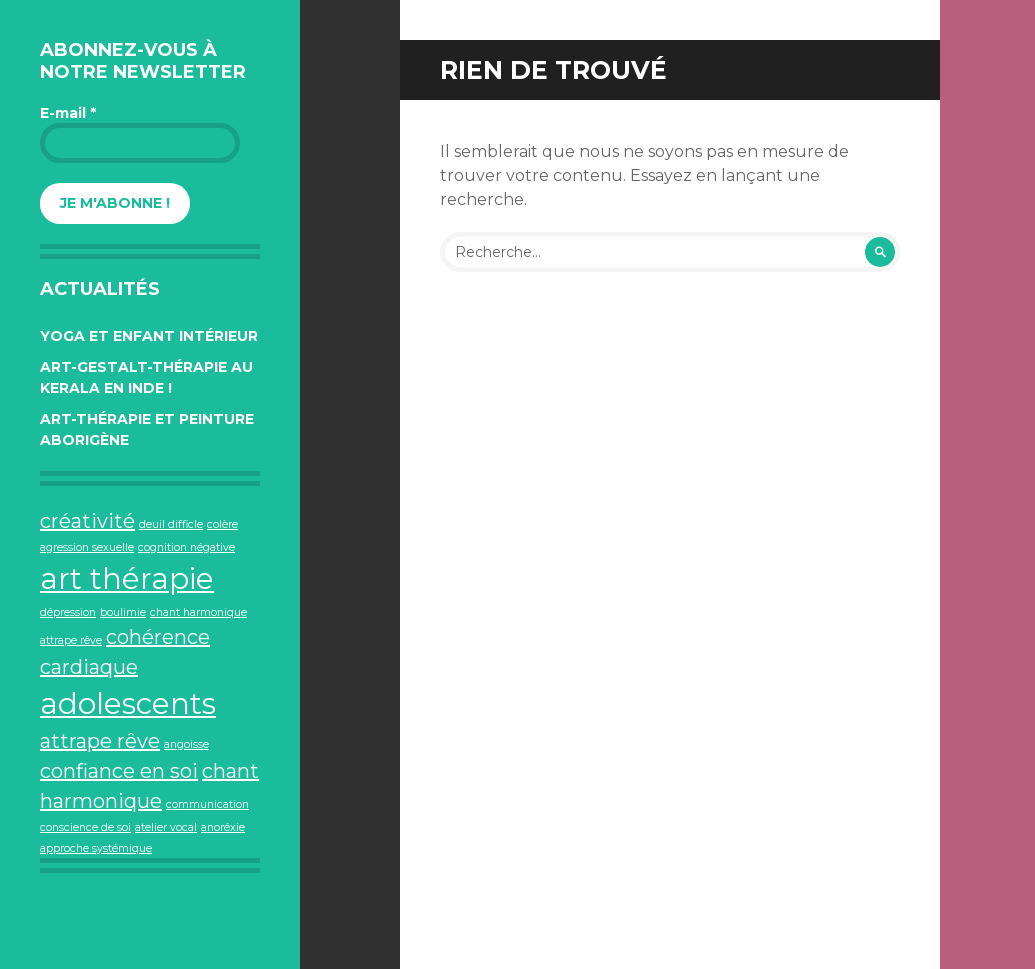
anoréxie (223, 827)
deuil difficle (171, 524)
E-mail (68, 113)
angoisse (186, 744)
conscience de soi (85, 827)
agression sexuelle (87, 547)
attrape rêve (100, 741)
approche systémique (96, 848)
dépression (68, 612)
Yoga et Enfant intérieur (149, 336)
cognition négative (186, 547)
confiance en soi (119, 771)
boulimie (123, 612)
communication (207, 804)
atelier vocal (166, 827)
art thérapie (127, 578)
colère (222, 524)
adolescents (128, 703)
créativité (87, 521)
